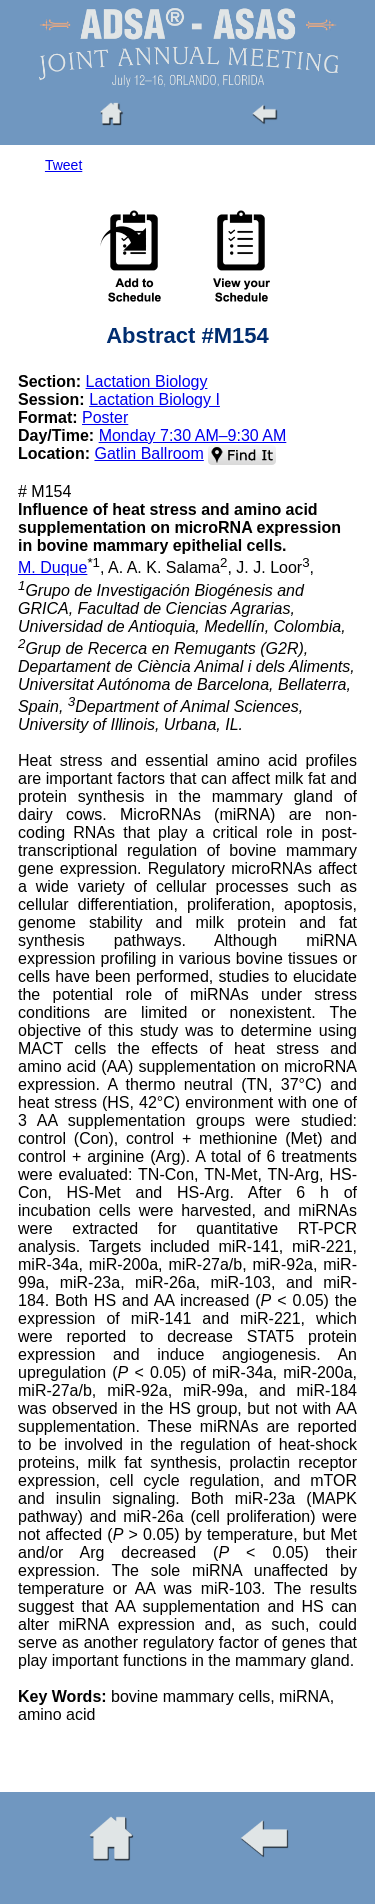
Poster (105, 417)
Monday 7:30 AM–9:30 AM (193, 435)
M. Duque (52, 567)
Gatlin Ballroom (148, 453)
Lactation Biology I (154, 399)
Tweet (63, 165)
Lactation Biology (147, 381)
